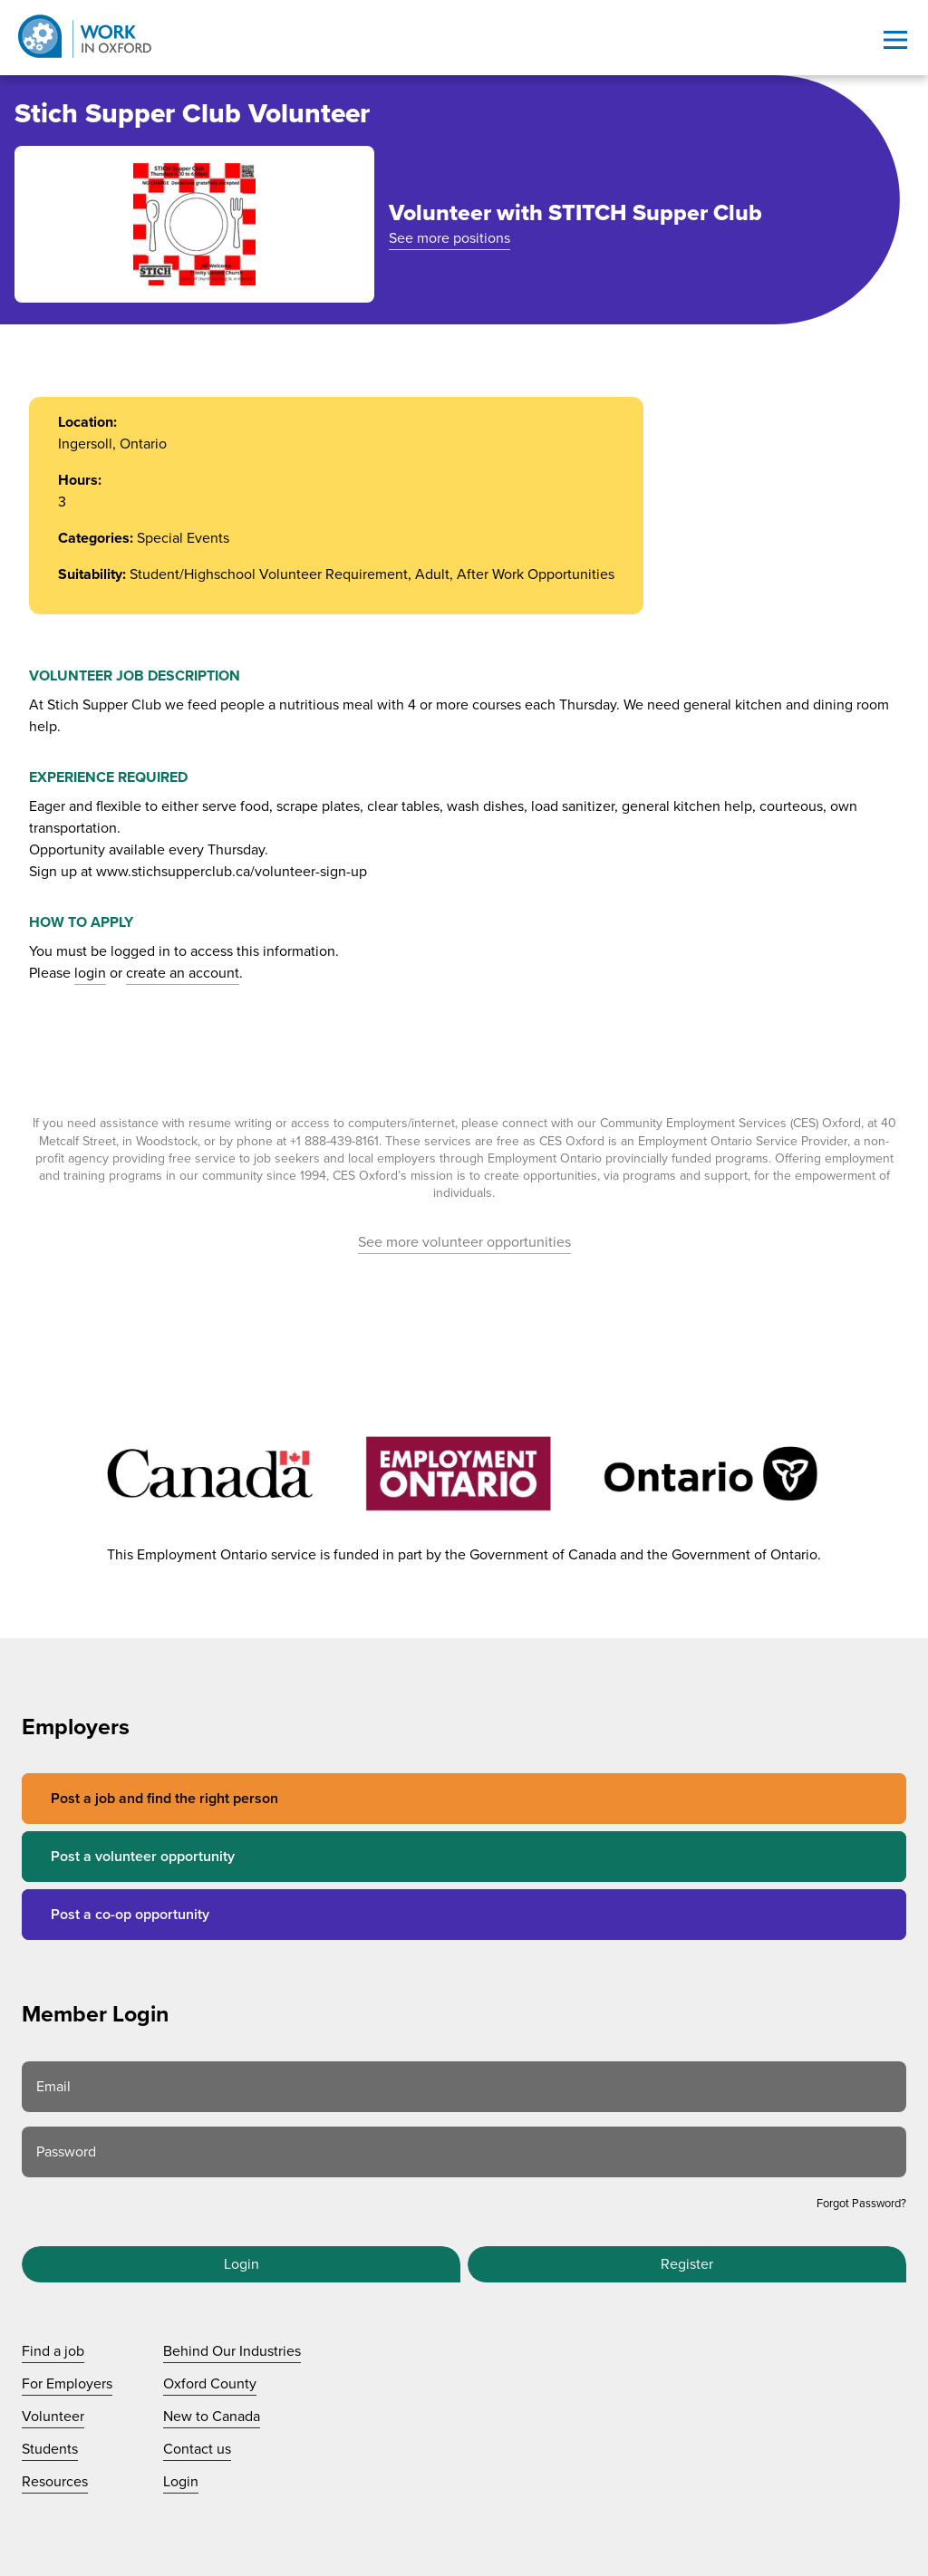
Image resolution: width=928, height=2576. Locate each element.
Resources (55, 2482)
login (90, 973)
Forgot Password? (861, 2203)
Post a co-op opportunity (130, 1914)
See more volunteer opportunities (464, 1242)
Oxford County (209, 2384)
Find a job (53, 2351)
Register (687, 2264)
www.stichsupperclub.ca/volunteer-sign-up (231, 872)
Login (241, 2264)
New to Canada (211, 2416)
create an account (182, 973)
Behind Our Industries (232, 2351)
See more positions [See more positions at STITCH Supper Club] (449, 238)
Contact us (197, 2449)
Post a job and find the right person (164, 1799)
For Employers (67, 2384)
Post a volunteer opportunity (143, 1857)
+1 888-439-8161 (334, 1141)
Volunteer (53, 2416)
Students (50, 2449)
